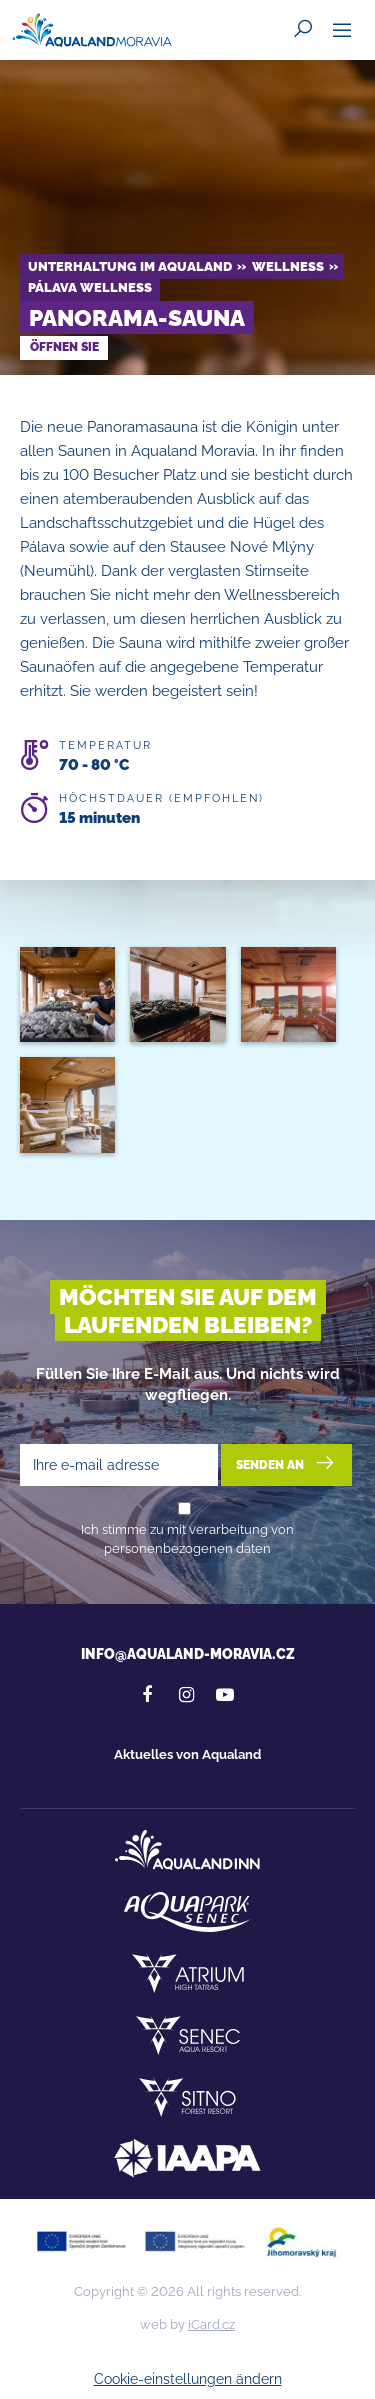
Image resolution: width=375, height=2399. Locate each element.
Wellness (288, 266)
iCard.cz (211, 2324)
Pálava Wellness (90, 287)
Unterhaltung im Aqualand (130, 266)
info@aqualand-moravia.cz (188, 1654)
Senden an (287, 1463)
